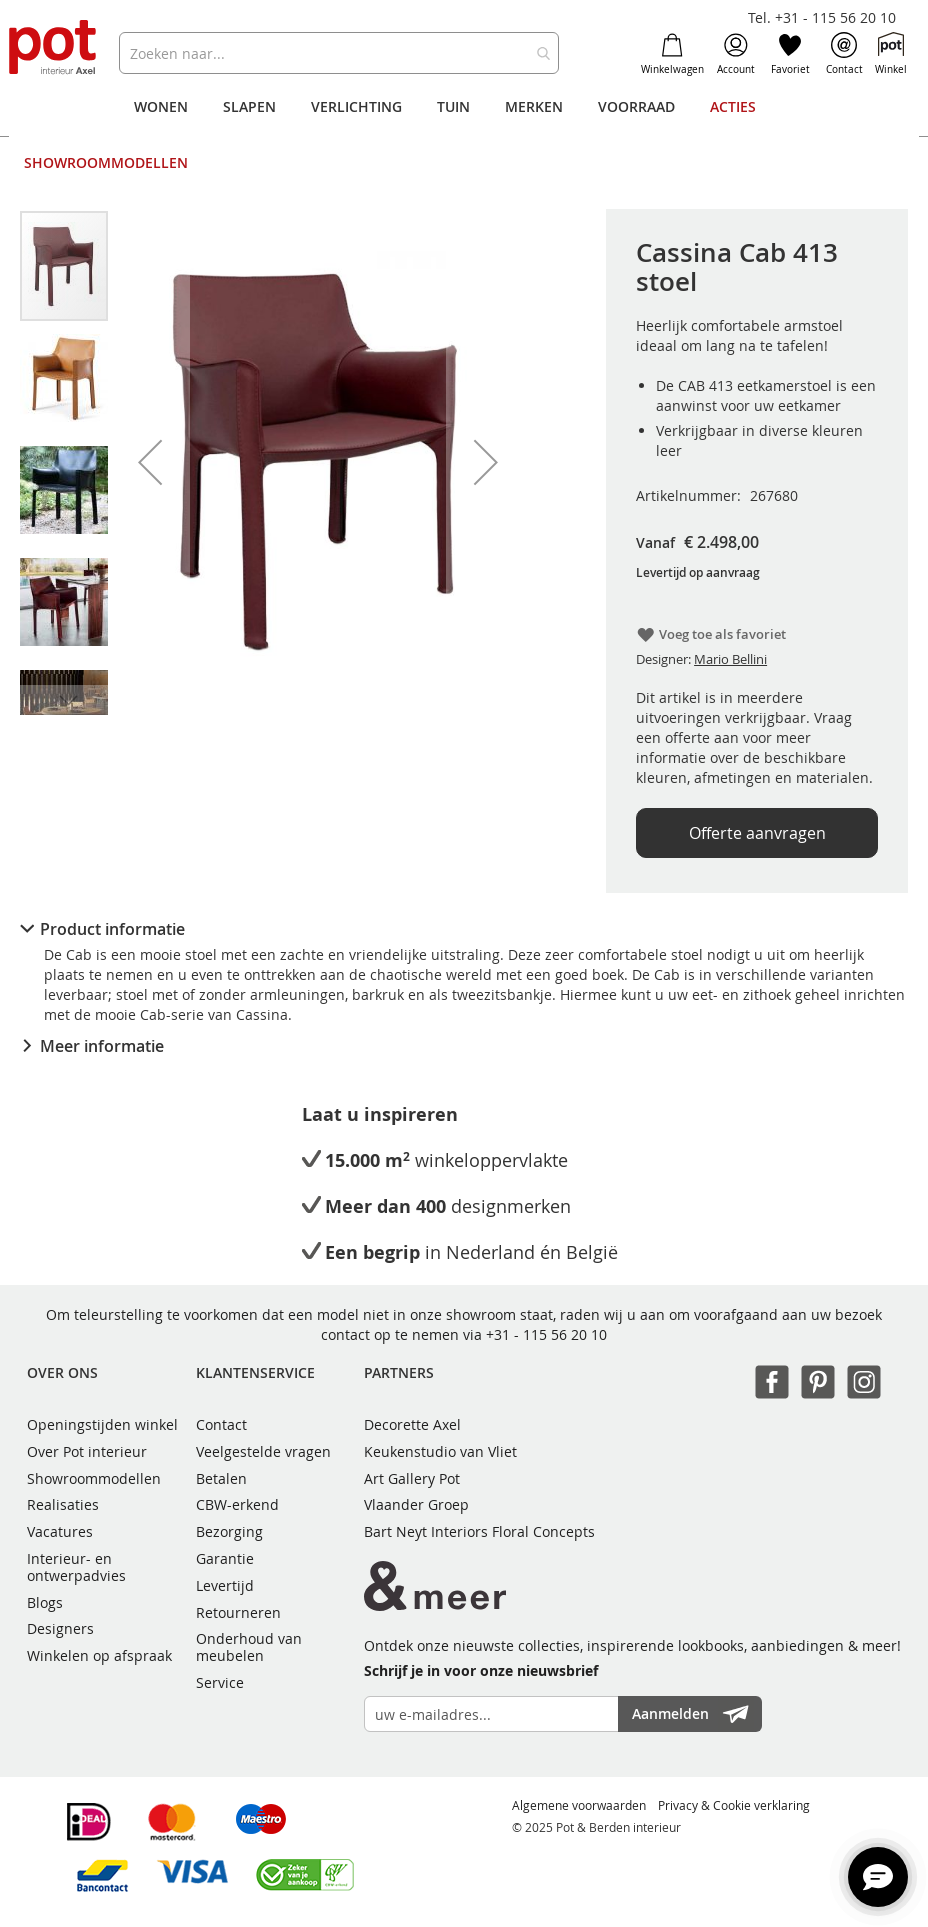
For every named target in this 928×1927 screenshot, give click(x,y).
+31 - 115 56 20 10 (546, 1334)
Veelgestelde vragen (263, 1451)
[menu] (463, 135)
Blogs (45, 1602)
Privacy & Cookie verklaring (734, 1805)
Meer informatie (102, 1046)
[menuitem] (161, 107)
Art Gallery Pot (412, 1478)
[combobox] (339, 53)
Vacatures (60, 1531)
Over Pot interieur (87, 1451)
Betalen (221, 1478)
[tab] (464, 929)
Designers (60, 1628)
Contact (844, 54)
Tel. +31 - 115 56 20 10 (822, 17)
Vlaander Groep (416, 1504)
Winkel (891, 54)
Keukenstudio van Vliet (440, 1451)
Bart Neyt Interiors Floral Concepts (479, 1531)
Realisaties (63, 1504)
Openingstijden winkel (102, 1424)
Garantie (225, 1558)
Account (736, 54)
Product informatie (112, 929)
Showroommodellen (94, 1478)
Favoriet (790, 54)
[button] (150, 462)
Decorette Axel (412, 1424)
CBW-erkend (237, 1504)
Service (220, 1682)
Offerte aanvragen (757, 833)
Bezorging (229, 1531)
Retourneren (238, 1612)
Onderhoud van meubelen (249, 1647)
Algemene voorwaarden (579, 1805)
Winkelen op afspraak (99, 1655)
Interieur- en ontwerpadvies (76, 1567)
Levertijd (225, 1585)
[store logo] (54, 48)
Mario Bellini (730, 659)
